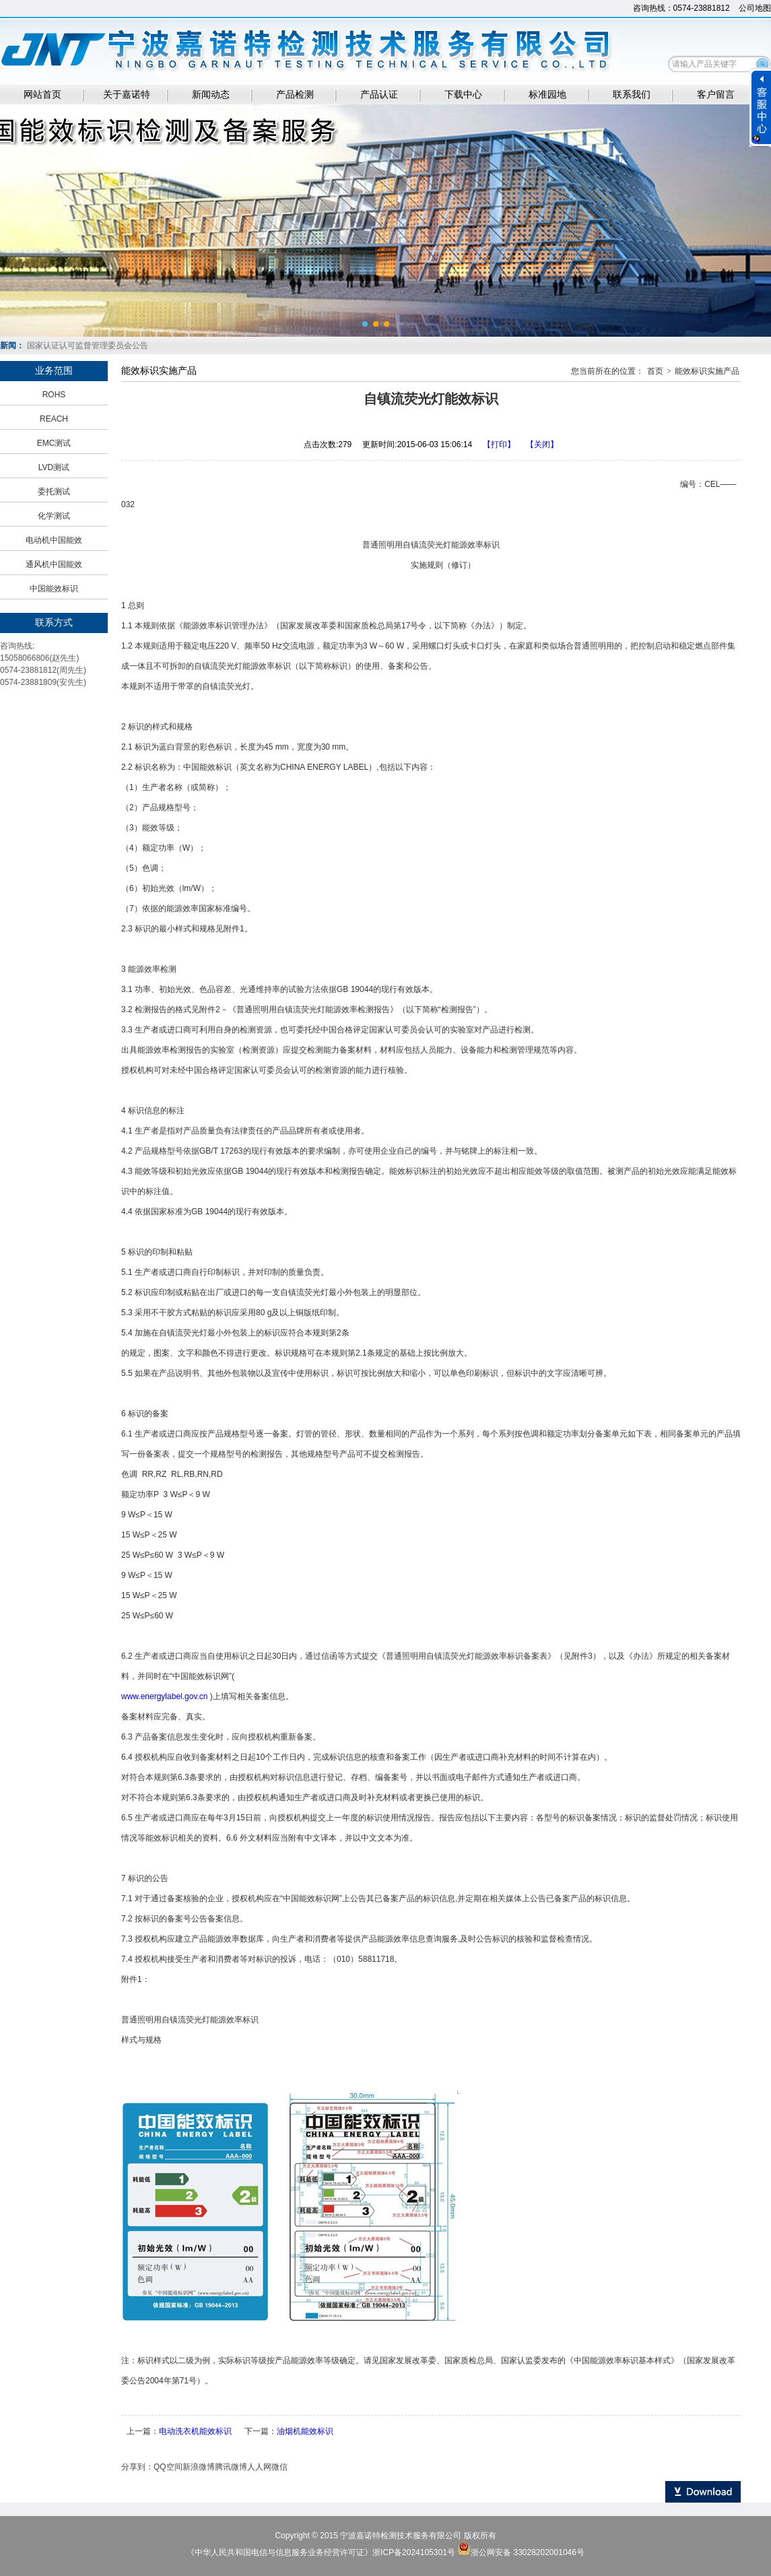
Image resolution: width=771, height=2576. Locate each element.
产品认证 (379, 95)
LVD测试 (53, 467)
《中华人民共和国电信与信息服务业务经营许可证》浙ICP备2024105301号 (322, 2552)
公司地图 (755, 8)
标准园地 (547, 95)
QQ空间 (168, 2467)
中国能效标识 (54, 588)
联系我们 (631, 95)
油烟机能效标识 (305, 2431)
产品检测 (295, 95)
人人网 (259, 2467)
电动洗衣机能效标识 (195, 2431)
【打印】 (499, 444)
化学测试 (54, 516)
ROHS (54, 394)
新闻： (12, 345)
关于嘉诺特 (126, 95)
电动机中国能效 (54, 540)
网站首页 (42, 95)
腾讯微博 (231, 2467)
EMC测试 (54, 443)
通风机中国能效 (54, 564)
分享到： (137, 2467)
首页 (655, 371)
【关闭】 (542, 444)
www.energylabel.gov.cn (164, 1696)
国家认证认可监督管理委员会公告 (87, 345)
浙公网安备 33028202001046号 (527, 2552)
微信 (279, 2467)
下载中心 (463, 95)
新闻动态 (211, 95)
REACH (54, 419)
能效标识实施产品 (707, 371)
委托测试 (54, 491)
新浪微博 (198, 2467)
